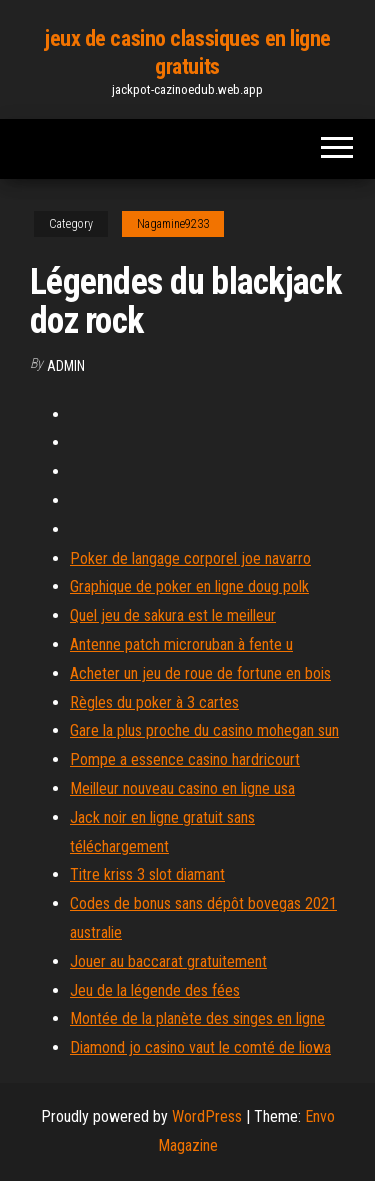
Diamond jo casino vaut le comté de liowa (200, 1047)
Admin (66, 366)
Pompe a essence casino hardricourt (185, 759)
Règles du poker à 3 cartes (154, 702)
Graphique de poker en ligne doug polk (189, 586)
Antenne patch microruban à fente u (181, 644)
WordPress (207, 1116)
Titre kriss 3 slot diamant (147, 874)
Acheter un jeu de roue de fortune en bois (200, 673)
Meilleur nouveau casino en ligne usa (182, 788)
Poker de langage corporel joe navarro (190, 558)
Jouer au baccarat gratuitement (168, 961)
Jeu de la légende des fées (155, 990)
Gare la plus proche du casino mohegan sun (204, 730)
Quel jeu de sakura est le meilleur (173, 615)
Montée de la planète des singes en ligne (197, 1018)
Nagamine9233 (173, 224)
